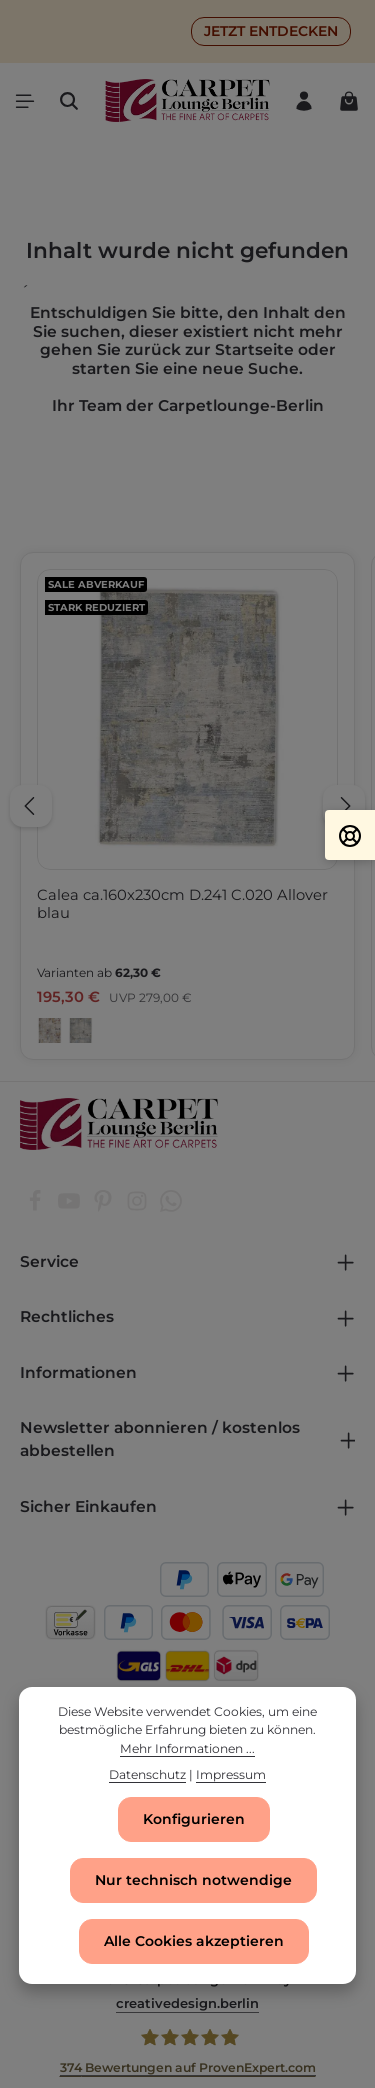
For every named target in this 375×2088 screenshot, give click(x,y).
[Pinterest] (105, 1207)
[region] (187, 806)
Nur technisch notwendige (193, 1880)
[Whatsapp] (171, 1207)
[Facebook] (37, 1207)
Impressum (231, 1775)
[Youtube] (71, 1207)
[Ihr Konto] (304, 101)
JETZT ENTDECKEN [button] (271, 31)
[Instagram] (139, 1207)
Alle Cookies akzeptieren (194, 1941)
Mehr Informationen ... (187, 1749)
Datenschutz (147, 1775)
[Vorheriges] (31, 806)
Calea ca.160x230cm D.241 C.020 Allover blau (182, 904)
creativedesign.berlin (187, 2003)
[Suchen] (69, 101)
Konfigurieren (194, 1819)
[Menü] (25, 101)
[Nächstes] (344, 806)
